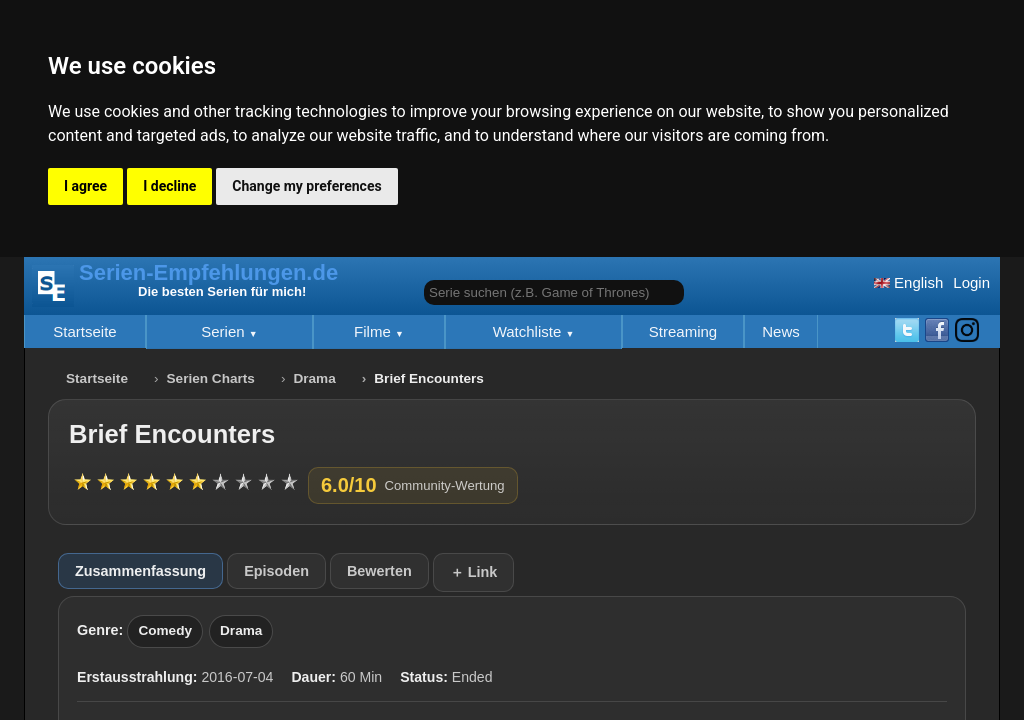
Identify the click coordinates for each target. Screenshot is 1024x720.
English (908, 282)
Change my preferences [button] (306, 186)
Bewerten (379, 571)
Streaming (683, 331)
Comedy (165, 630)
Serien (225, 331)
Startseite (84, 331)
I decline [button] (169, 186)
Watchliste (529, 331)
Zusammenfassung (140, 571)
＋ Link (474, 572)
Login (971, 282)
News (781, 331)
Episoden (276, 571)
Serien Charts (211, 378)
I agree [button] (85, 186)
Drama (314, 378)
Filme (374, 331)
